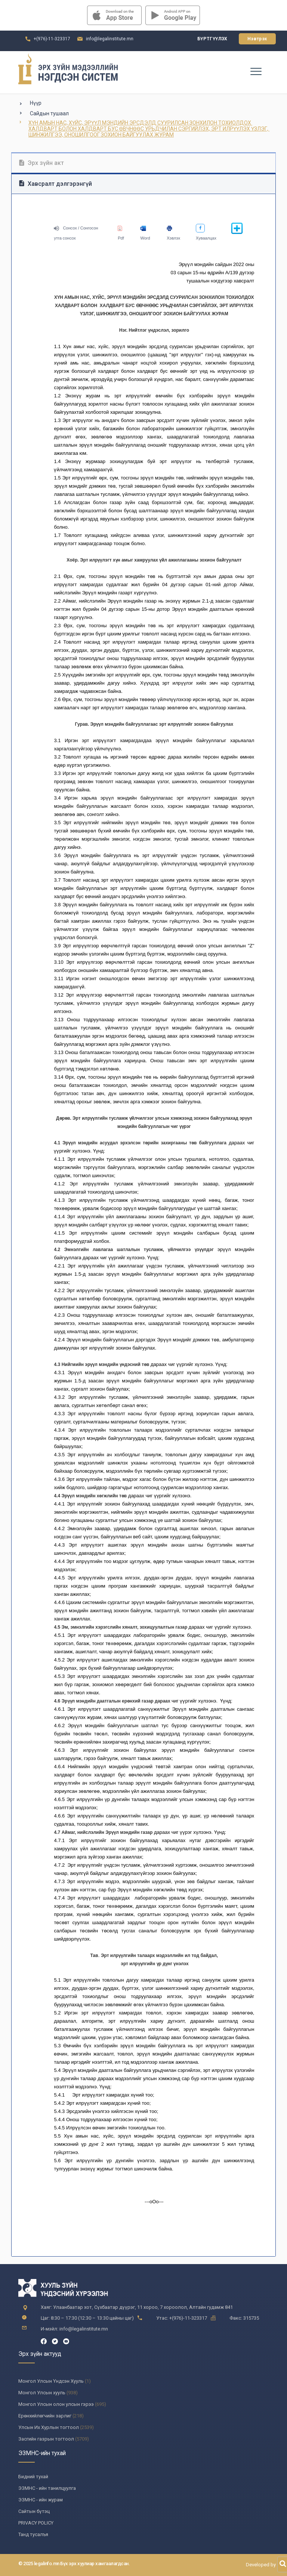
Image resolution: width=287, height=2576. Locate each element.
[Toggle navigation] (255, 70)
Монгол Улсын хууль (41, 2392)
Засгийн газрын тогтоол (46, 2439)
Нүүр (35, 103)
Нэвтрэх (257, 38)
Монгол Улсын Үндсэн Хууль (51, 2381)
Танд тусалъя (33, 2534)
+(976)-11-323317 (52, 38)
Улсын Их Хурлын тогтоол (48, 2427)
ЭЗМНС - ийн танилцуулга (47, 2488)
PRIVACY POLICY (35, 2523)
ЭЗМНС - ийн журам (40, 2499)
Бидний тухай (33, 2476)
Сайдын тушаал (49, 113)
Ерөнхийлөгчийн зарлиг (44, 2416)
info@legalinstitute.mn (109, 38)
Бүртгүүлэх (212, 38)
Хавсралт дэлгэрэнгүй (55, 183)
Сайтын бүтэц (34, 2511)
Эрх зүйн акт (41, 162)
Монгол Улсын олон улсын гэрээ (56, 2404)
